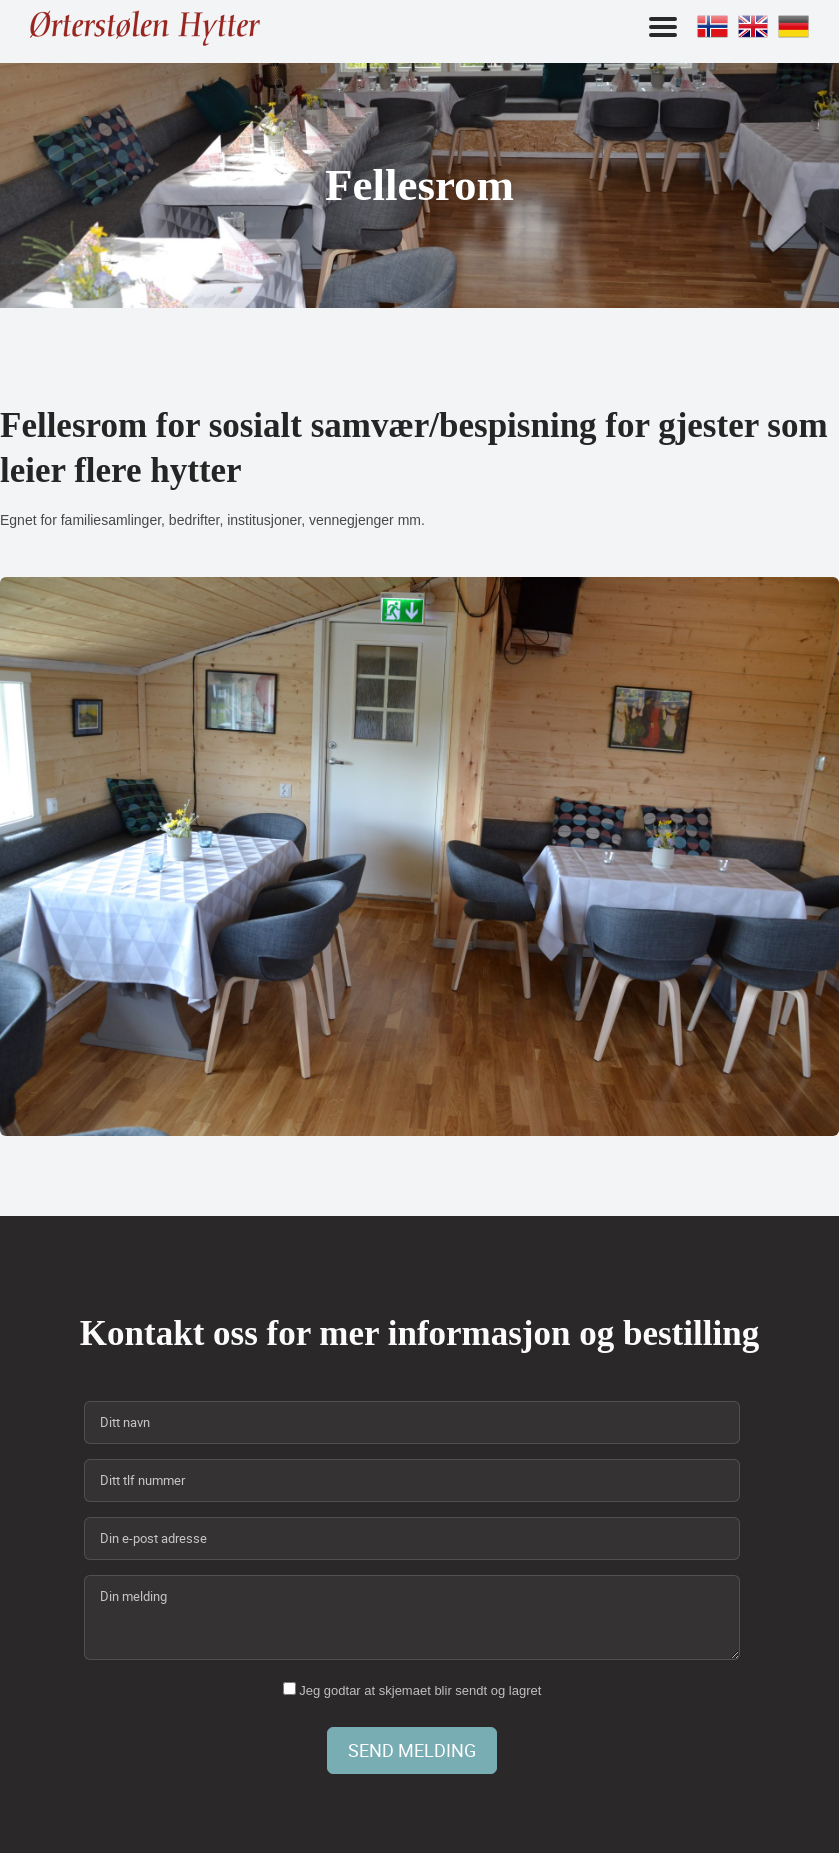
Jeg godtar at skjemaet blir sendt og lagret (412, 1690)
